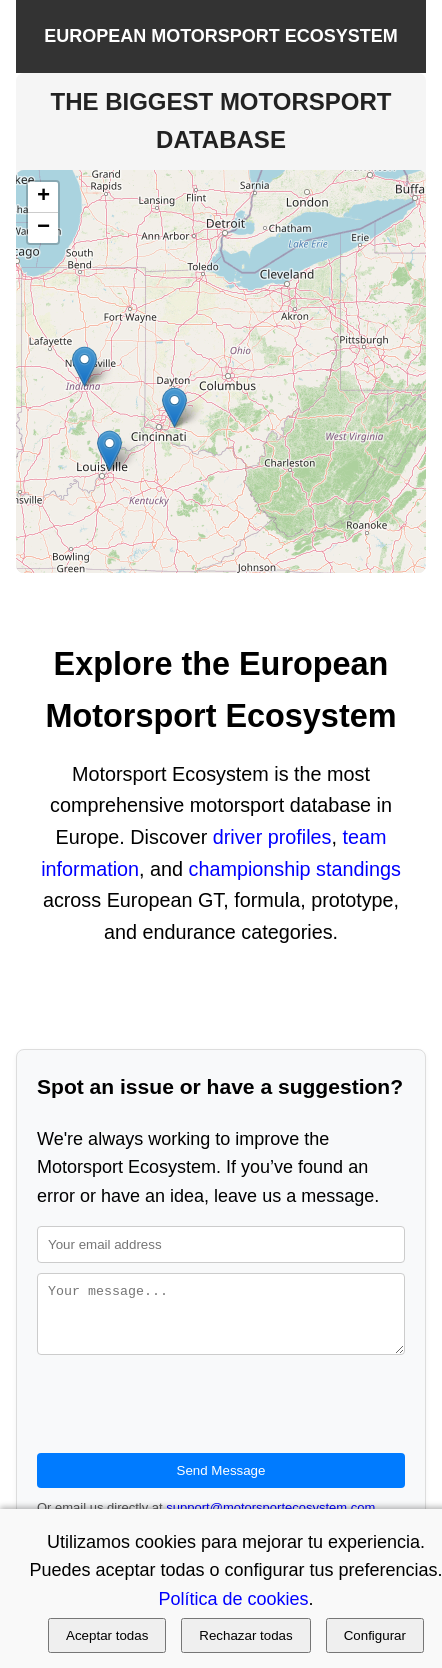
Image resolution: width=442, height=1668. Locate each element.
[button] (84, 366)
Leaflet (222, 564)
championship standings (295, 869)
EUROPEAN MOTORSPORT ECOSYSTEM (221, 36)
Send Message (221, 1482)
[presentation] (189, 1416)
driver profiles (272, 837)
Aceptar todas (107, 1635)
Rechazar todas (245, 1635)
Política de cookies (233, 1599)
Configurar (375, 1635)
